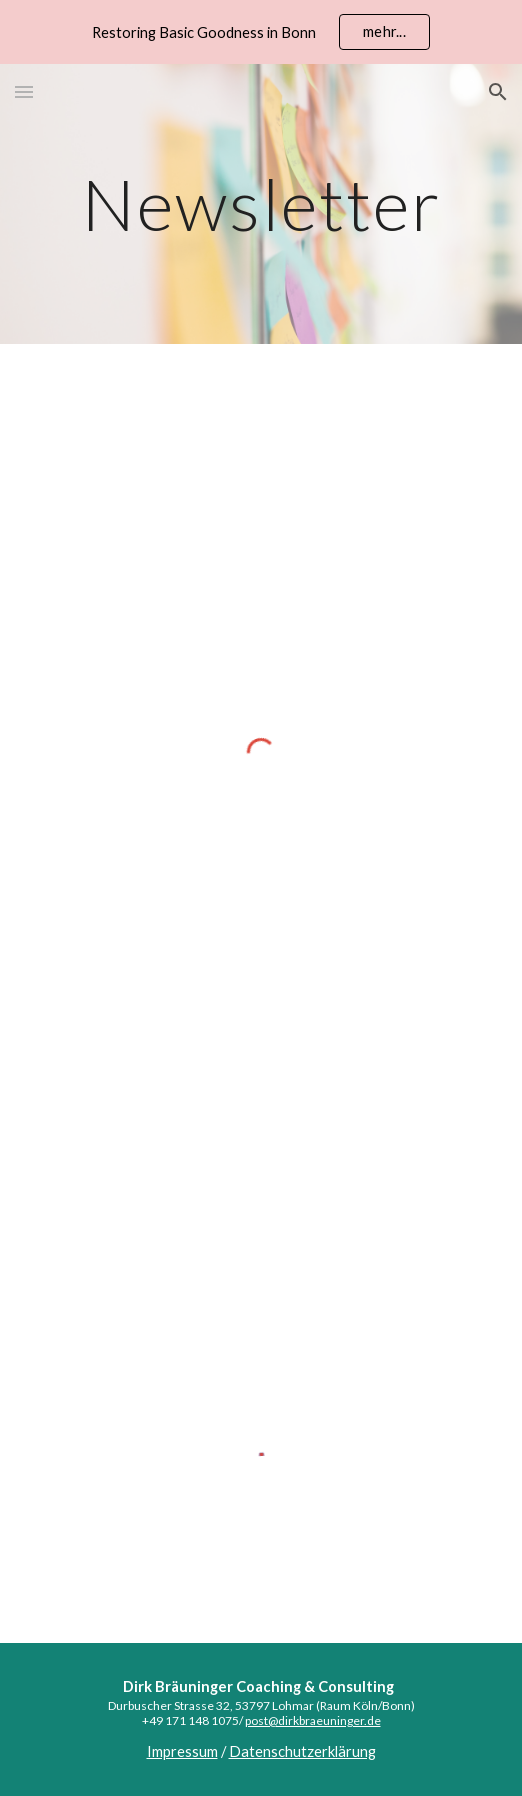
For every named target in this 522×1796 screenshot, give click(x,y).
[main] (261, 204)
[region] (261, 32)
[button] (24, 91)
